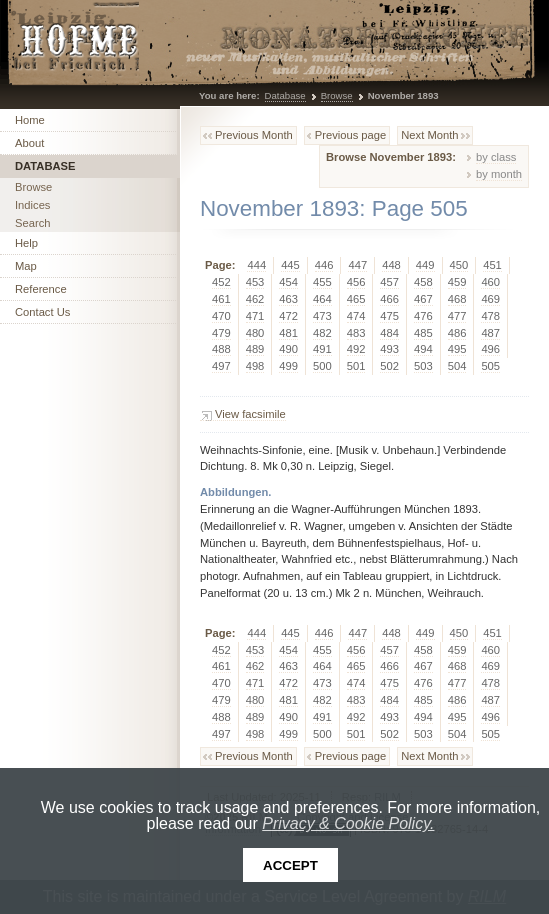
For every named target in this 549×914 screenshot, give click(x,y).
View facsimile (250, 414)
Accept (290, 865)
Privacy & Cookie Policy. (348, 823)
